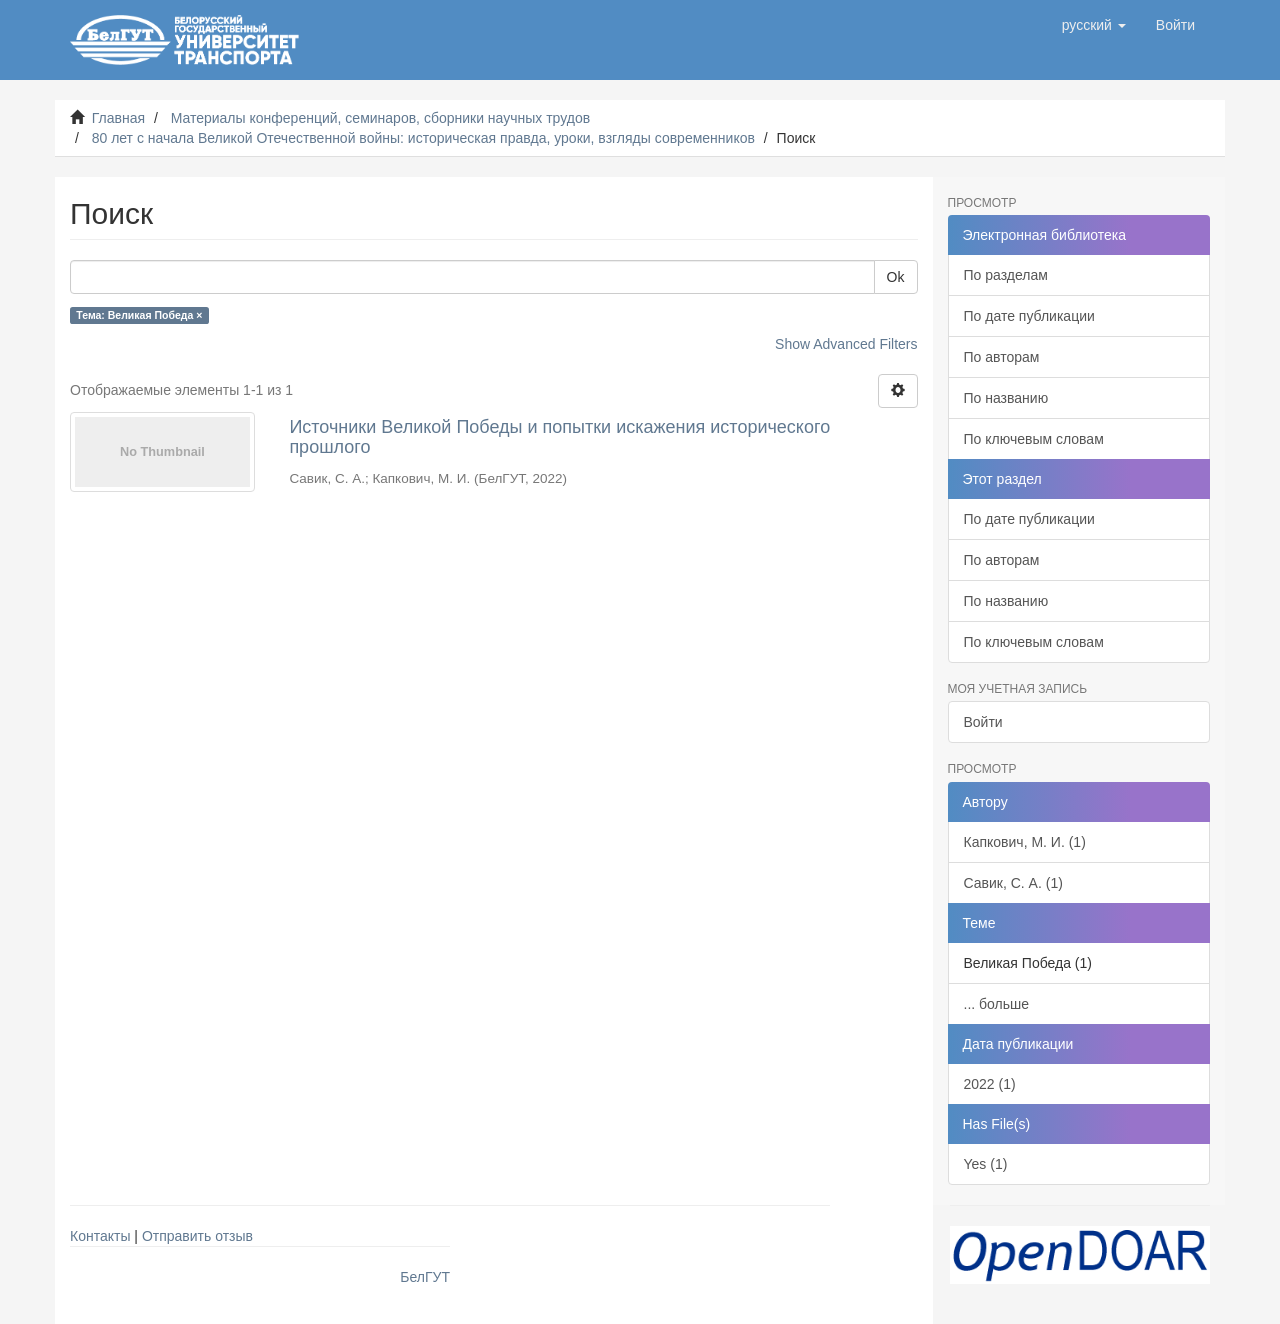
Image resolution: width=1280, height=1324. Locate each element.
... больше (997, 1004)
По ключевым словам (1034, 439)
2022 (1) (990, 1084)
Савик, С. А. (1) (1013, 883)
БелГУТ (425, 1277)
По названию (1006, 398)
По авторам (1002, 357)
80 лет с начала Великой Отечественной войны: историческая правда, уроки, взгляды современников (423, 138)
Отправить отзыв (197, 1236)
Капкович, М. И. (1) (1025, 842)
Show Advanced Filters (846, 344)
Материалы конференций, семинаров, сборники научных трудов (381, 118)
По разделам (1006, 275)
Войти (983, 722)
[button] (1094, 25)
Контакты (100, 1236)
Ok (896, 277)
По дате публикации (1029, 316)
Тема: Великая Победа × (139, 315)
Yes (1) (986, 1164)
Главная (118, 118)
